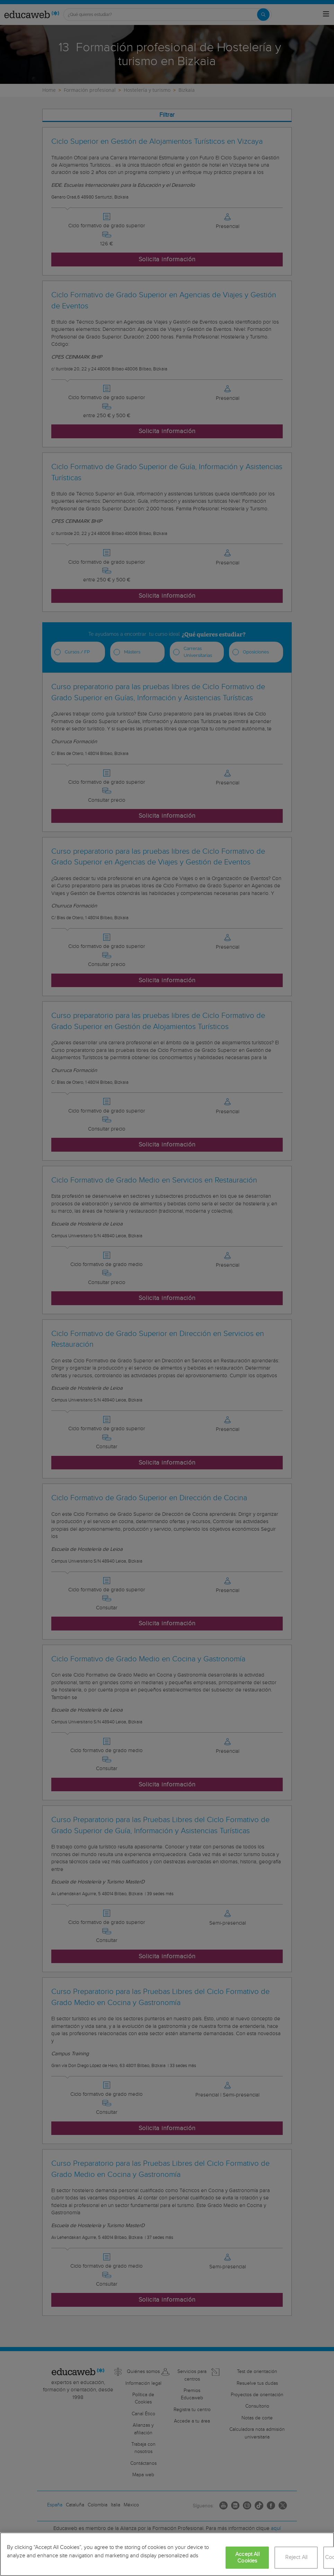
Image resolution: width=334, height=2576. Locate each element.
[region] (167, 2554)
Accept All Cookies (247, 2557)
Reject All (296, 2557)
